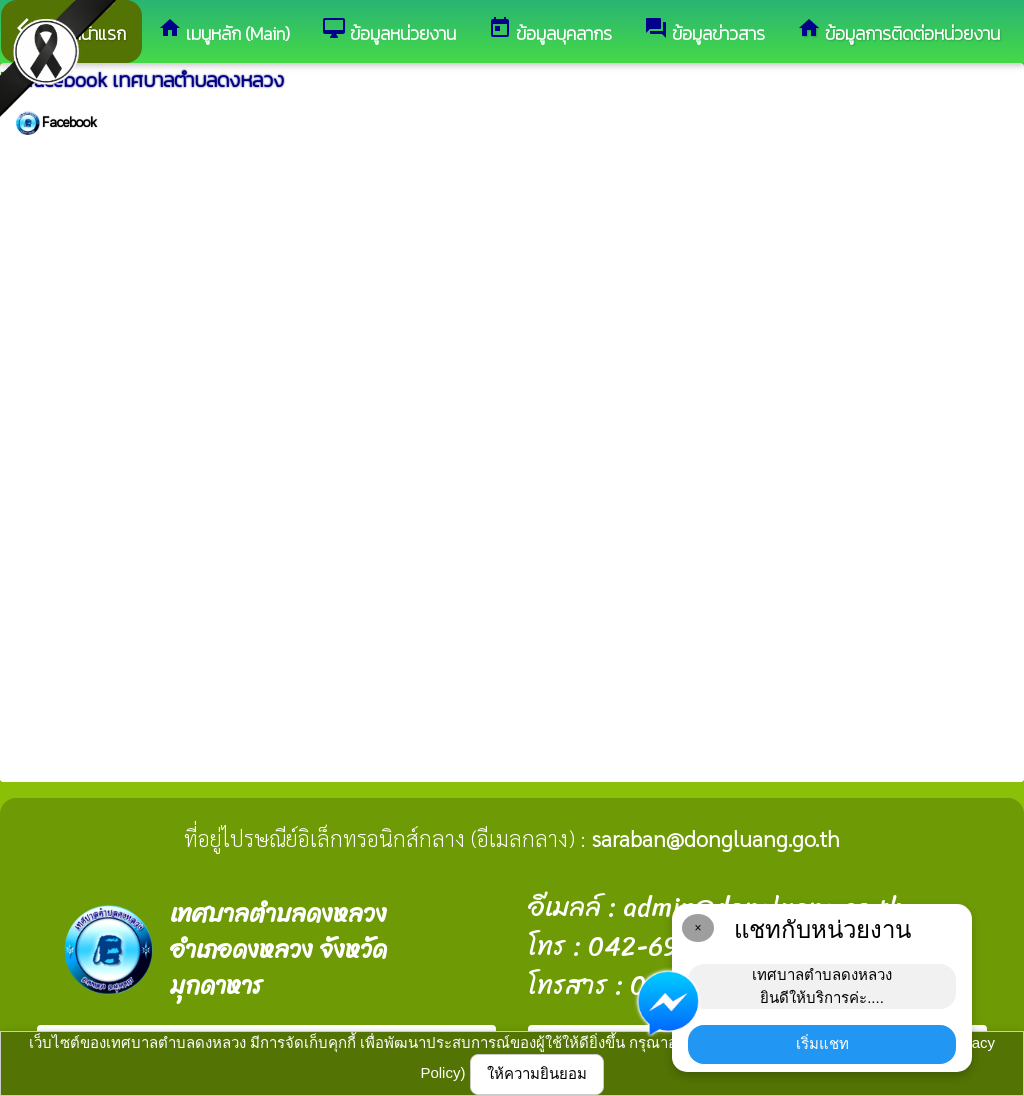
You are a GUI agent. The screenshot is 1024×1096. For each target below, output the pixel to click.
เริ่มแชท (822, 1043)
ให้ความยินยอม (537, 1073)
